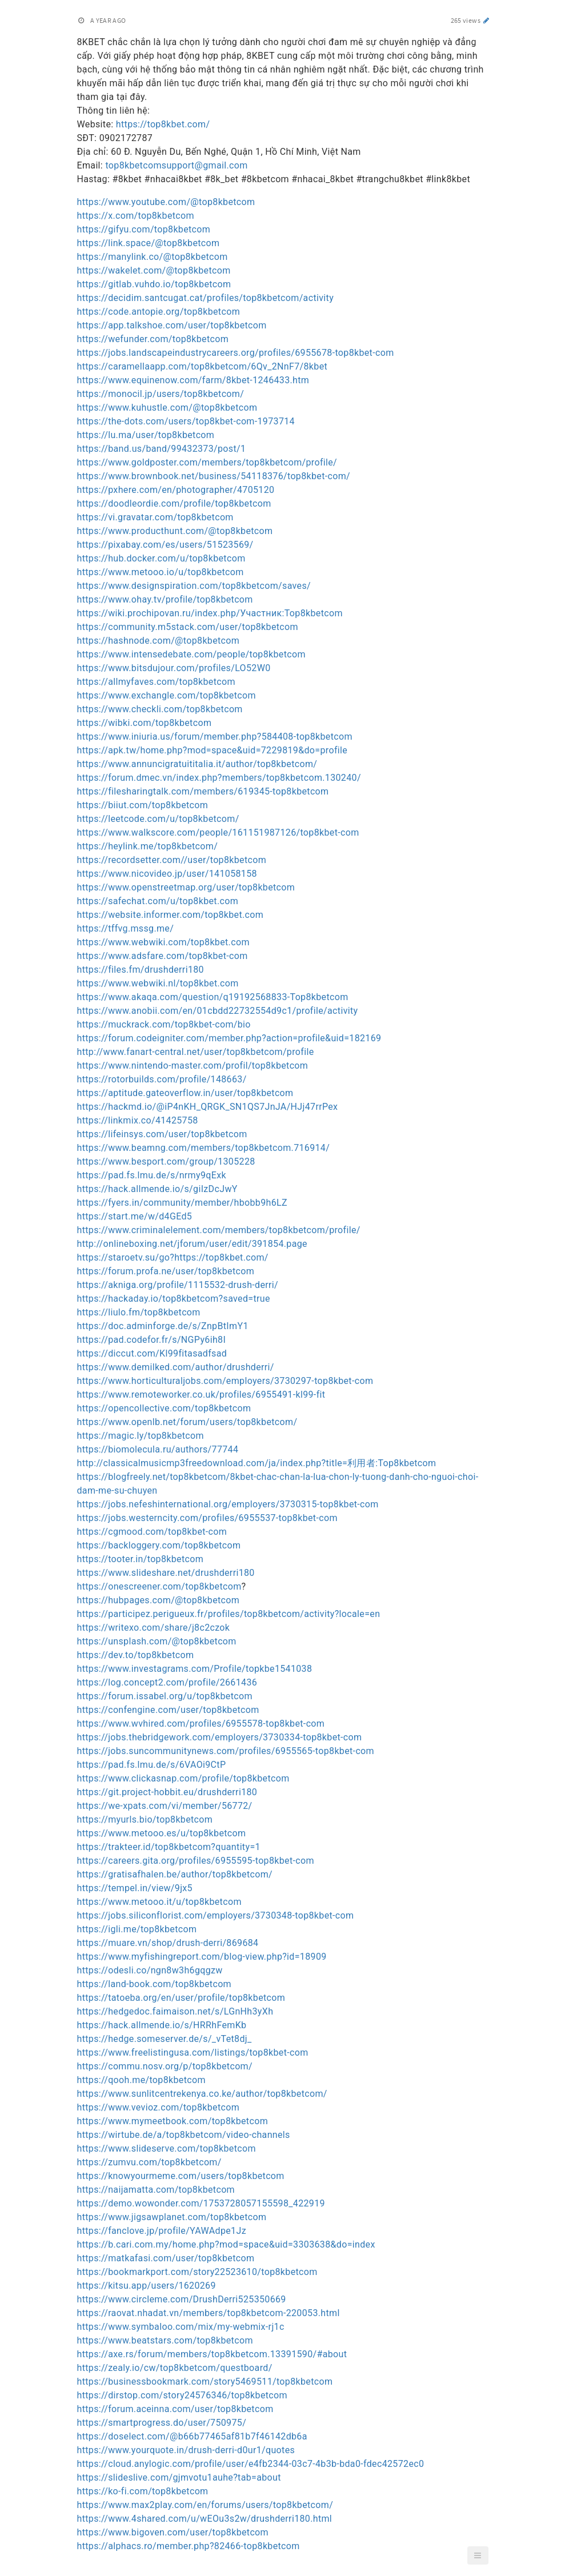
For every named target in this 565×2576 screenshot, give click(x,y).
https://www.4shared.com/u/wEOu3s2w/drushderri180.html (204, 2518)
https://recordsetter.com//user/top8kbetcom (172, 859)
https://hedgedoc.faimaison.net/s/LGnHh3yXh (175, 2011)
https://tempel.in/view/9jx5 (135, 1888)
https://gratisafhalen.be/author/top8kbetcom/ (175, 1874)
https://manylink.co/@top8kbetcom (152, 256)
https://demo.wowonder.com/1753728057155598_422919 (201, 2203)
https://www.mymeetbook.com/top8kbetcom (173, 2121)
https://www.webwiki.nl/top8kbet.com (158, 983)
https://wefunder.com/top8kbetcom (153, 339)
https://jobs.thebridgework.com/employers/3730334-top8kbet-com (219, 1737)
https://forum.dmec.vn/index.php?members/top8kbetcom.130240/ (219, 777)
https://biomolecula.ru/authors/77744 (158, 1449)
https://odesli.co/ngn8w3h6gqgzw (150, 1970)
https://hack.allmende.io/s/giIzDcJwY (157, 1188)
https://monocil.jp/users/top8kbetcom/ (161, 393)
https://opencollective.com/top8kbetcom (164, 1408)
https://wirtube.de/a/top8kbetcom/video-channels (183, 2134)
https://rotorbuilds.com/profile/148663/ (162, 1079)
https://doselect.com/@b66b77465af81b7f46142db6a (192, 2436)
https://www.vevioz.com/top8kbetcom (158, 2107)
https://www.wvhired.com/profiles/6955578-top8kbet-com (201, 1723)
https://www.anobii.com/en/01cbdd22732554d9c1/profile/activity (217, 1010)
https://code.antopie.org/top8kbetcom (159, 311)
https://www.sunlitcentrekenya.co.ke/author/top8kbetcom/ (202, 2093)
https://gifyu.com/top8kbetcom (144, 229)
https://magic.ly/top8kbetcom (140, 1435)
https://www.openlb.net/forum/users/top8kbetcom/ (187, 1422)
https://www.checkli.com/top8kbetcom (160, 709)
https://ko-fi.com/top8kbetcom (143, 2491)
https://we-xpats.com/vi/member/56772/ (165, 1805)
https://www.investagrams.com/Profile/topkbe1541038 (194, 1668)
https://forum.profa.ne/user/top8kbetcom (166, 1271)
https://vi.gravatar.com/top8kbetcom (155, 517)
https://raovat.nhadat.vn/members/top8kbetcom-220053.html (208, 2313)
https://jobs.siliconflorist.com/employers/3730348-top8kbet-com (215, 1915)
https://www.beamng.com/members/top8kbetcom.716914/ (203, 1147)
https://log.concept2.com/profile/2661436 (167, 1682)
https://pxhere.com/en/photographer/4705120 (176, 489)
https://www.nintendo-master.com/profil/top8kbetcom (192, 1065)
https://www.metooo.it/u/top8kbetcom (159, 1901)
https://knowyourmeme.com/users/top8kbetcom (180, 2175)
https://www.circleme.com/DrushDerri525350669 (181, 2299)
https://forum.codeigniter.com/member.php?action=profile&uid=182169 (229, 1038)
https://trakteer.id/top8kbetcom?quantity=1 (169, 1846)
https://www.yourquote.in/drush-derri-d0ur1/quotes (186, 2450)
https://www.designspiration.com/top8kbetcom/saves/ (194, 585)
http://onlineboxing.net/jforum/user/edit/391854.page (192, 1243)
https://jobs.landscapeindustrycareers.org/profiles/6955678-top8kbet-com (235, 352)
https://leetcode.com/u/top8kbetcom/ (158, 818)
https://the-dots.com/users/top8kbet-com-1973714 (186, 421)
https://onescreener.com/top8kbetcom (159, 1586)
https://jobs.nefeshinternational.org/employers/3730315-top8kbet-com (228, 1504)
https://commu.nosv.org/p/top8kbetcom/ (165, 2066)
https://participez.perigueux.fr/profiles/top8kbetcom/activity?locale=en (228, 1613)
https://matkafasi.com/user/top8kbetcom (166, 2258)
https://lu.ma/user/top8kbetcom (146, 435)
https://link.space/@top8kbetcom (148, 243)
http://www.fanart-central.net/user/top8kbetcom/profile (195, 1051)
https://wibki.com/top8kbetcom (144, 722)
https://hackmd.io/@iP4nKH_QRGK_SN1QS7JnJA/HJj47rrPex (207, 1106)
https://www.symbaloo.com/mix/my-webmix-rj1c (180, 2326)
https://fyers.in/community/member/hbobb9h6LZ (182, 1202)
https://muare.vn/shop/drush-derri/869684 (168, 1942)
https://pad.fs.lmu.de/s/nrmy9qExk (151, 1175)
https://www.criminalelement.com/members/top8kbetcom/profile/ (218, 1230)
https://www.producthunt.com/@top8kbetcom (175, 530)
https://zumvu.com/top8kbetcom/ (149, 2162)
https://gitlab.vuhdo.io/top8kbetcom (154, 284)
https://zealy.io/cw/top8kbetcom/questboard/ (175, 2367)
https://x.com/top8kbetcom (135, 215)
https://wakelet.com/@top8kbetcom (154, 270)
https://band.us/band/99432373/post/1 (161, 448)
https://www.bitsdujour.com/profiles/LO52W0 (174, 668)
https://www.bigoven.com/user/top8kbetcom (173, 2532)
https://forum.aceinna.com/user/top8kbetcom (175, 2409)
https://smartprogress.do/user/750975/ (162, 2422)
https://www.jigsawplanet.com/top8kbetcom (172, 2217)
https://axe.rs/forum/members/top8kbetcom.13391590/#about (212, 2354)
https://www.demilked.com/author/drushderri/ (175, 1367)
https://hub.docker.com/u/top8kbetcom (161, 558)
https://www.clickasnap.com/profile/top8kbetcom (183, 1778)
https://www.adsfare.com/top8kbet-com (162, 955)
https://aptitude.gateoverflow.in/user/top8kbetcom (185, 1093)
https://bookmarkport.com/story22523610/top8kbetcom (197, 2271)
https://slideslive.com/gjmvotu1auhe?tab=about (179, 2477)
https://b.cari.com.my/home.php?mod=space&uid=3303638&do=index (226, 2244)
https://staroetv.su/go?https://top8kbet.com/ (173, 1257)
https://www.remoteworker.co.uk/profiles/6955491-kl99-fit (201, 1394)
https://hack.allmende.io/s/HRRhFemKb (162, 2025)
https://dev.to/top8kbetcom (135, 1655)
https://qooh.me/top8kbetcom (141, 2080)
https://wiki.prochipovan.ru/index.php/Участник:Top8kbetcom (210, 613)
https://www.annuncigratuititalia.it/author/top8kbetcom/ (197, 764)
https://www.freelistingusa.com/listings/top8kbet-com (192, 2052)
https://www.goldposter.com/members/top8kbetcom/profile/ (207, 462)
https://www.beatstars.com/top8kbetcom (165, 2340)
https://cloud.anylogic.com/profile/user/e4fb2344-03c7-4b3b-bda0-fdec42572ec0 (250, 2463)
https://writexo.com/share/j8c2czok (153, 1627)
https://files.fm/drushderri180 (140, 969)
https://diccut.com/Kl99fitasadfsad (152, 1353)
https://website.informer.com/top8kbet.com (170, 914)
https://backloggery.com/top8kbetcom (159, 1545)
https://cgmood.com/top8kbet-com (152, 1531)
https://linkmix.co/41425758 (137, 1120)
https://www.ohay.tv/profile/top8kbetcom (165, 599)
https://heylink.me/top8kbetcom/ (147, 846)
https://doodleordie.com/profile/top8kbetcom (174, 503)
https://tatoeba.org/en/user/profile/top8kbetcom (181, 1997)
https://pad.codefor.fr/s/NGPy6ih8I (151, 1339)
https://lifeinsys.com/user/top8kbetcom (162, 1134)
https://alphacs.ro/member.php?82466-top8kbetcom (188, 2546)
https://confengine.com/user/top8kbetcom (168, 1709)
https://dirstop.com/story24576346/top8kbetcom (182, 2395)
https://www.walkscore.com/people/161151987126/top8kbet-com (218, 832)
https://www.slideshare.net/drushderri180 (166, 1572)
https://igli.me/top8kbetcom (137, 1929)
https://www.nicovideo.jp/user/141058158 (167, 873)
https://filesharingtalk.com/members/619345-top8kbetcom (203, 791)
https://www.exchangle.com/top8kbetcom (166, 695)
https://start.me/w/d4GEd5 (135, 1216)
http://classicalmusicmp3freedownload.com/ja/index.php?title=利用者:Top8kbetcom (256, 1463)
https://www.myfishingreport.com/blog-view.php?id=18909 (202, 1956)
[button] (477, 2555)
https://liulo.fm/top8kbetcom (139, 1312)
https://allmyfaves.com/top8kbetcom (156, 681)
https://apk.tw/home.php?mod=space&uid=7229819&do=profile (212, 750)
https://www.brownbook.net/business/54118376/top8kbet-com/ (214, 476)
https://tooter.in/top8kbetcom (140, 1559)
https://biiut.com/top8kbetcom (143, 805)
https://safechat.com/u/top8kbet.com (158, 901)
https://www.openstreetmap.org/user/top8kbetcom (186, 887)
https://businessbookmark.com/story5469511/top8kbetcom (205, 2381)
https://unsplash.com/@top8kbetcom (157, 1641)
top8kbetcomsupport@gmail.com (176, 165)
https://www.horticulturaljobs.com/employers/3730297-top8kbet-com (225, 1380)
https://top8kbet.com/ (163, 124)
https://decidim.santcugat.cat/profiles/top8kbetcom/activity (205, 297)
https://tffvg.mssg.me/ (125, 928)
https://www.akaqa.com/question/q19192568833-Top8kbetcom (212, 997)
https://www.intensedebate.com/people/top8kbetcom (191, 654)
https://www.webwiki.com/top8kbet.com (163, 942)
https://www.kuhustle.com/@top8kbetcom (167, 407)
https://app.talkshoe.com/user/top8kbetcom (172, 325)
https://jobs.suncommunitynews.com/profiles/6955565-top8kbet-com (225, 1751)
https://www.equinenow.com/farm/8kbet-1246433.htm (193, 380)
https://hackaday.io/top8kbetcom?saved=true (173, 1298)
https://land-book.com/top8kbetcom (154, 1984)
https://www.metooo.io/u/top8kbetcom (160, 572)
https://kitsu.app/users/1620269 (146, 2285)
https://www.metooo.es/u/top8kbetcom (161, 1833)
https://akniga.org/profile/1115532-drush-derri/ (178, 1284)
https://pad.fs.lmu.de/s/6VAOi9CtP (151, 1764)
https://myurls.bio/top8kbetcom (145, 1819)
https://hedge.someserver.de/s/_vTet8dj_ (164, 2038)
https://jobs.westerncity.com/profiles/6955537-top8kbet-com (207, 1517)
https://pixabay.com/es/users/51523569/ (165, 544)
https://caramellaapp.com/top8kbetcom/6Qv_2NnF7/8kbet (202, 366)
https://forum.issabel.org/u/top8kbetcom (165, 1696)
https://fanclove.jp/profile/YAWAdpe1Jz (161, 2230)
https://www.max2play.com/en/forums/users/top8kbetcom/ (205, 2504)
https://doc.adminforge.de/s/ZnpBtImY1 (163, 1326)
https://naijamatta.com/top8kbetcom (156, 2189)
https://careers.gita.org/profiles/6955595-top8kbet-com (195, 1860)
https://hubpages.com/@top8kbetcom (158, 1600)
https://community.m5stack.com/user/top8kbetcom (187, 626)
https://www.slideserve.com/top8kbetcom (166, 2148)
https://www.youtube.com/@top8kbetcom (166, 201)
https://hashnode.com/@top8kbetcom (158, 640)
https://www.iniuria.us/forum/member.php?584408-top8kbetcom (214, 736)
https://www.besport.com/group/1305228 (166, 1161)
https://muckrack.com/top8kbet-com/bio (164, 1024)
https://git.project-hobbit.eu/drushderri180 (167, 1792)
